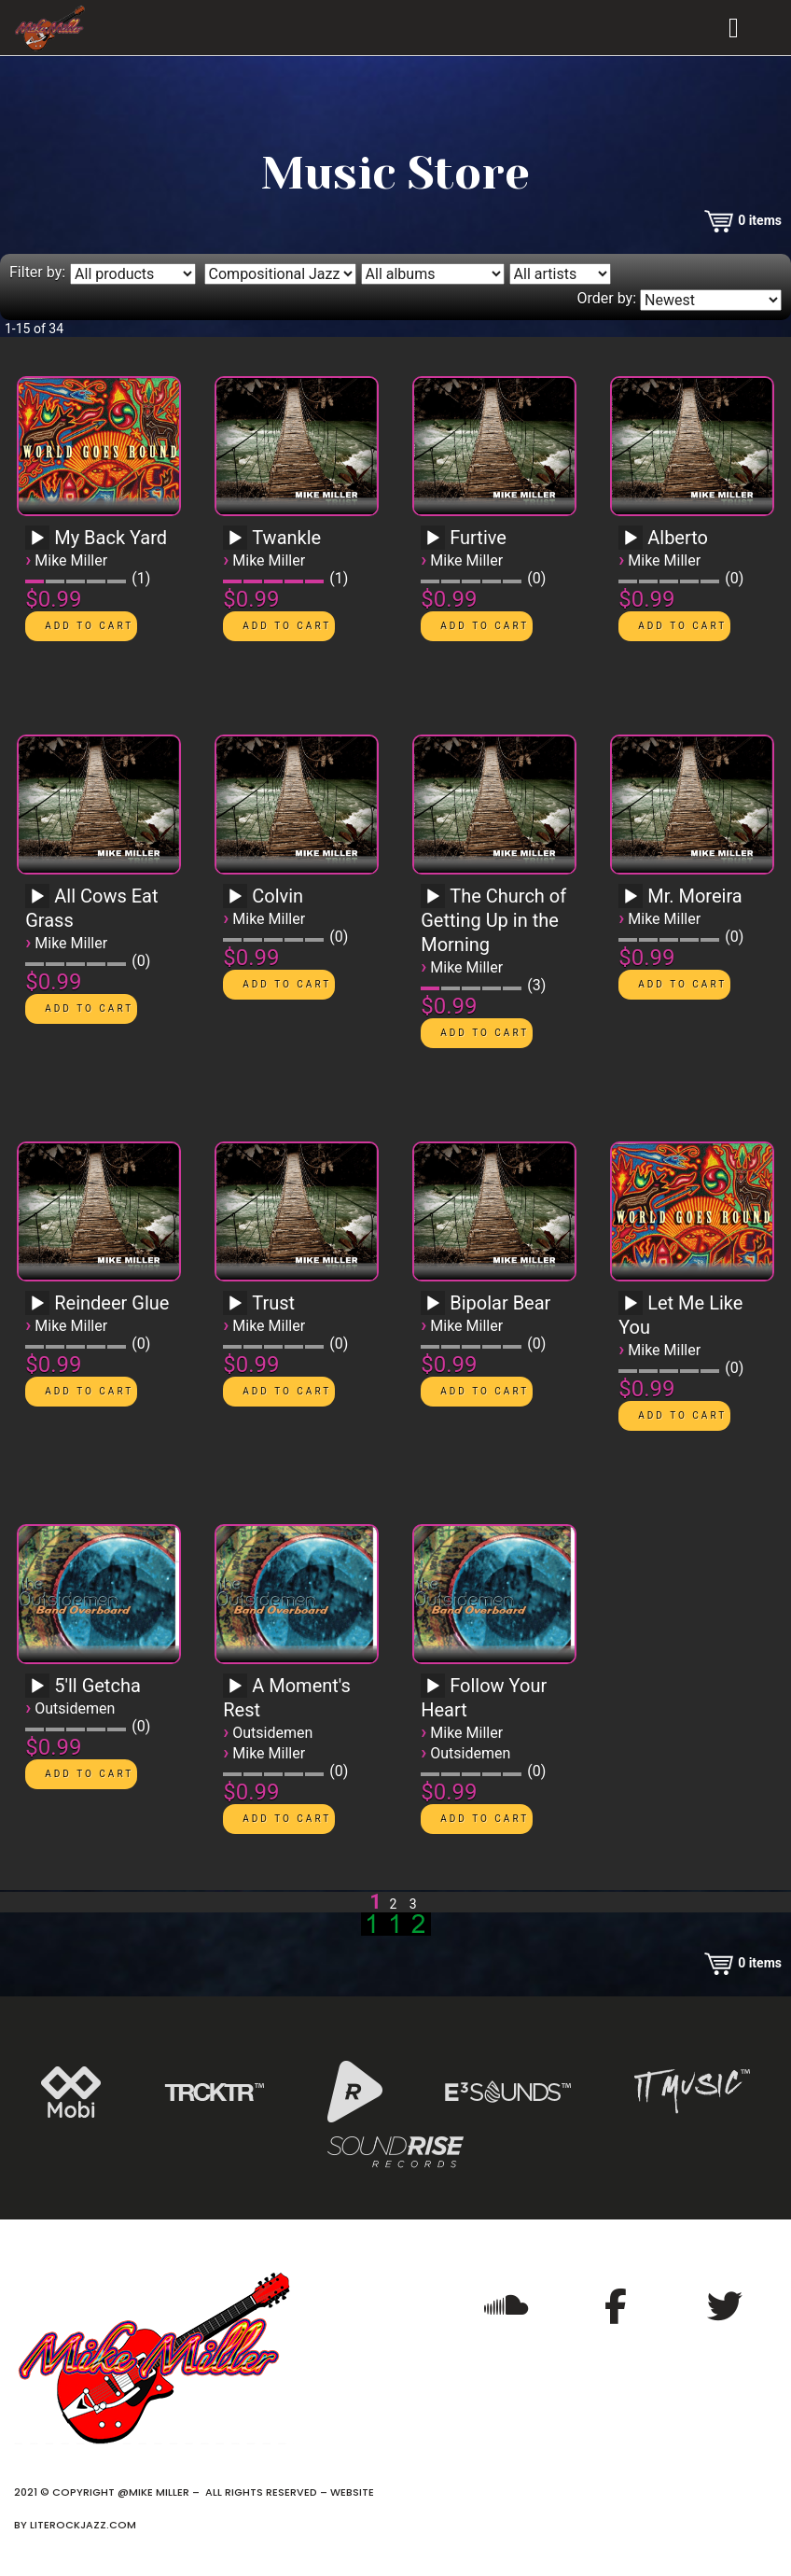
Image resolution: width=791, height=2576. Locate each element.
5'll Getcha (97, 1685)
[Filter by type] (133, 274)
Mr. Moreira (694, 896)
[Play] (37, 538)
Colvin (277, 896)
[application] (40, 544)
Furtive (478, 537)
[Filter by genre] (280, 274)
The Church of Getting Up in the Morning (493, 920)
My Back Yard (110, 537)
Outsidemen (75, 1708)
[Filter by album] (433, 274)
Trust (273, 1303)
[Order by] (711, 300)
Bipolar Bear (500, 1303)
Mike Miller (71, 560)
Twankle (286, 537)
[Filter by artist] (560, 274)
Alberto (677, 537)
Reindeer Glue (111, 1303)
